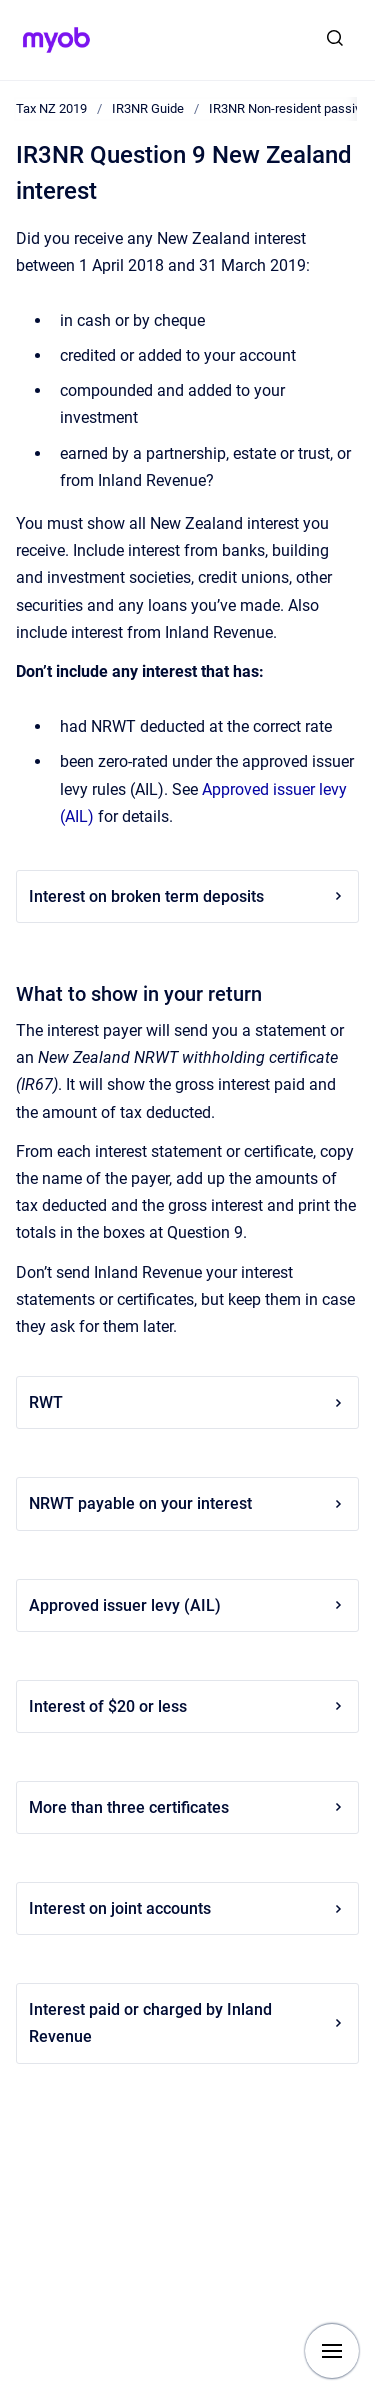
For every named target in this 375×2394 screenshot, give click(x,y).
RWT (187, 1402)
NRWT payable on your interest (187, 1503)
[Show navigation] (332, 2351)
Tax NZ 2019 (51, 108)
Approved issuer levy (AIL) (187, 1605)
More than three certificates (187, 1807)
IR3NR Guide (148, 108)
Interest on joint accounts (187, 1908)
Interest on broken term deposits (187, 896)
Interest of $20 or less (187, 1706)
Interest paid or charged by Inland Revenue (187, 2023)
